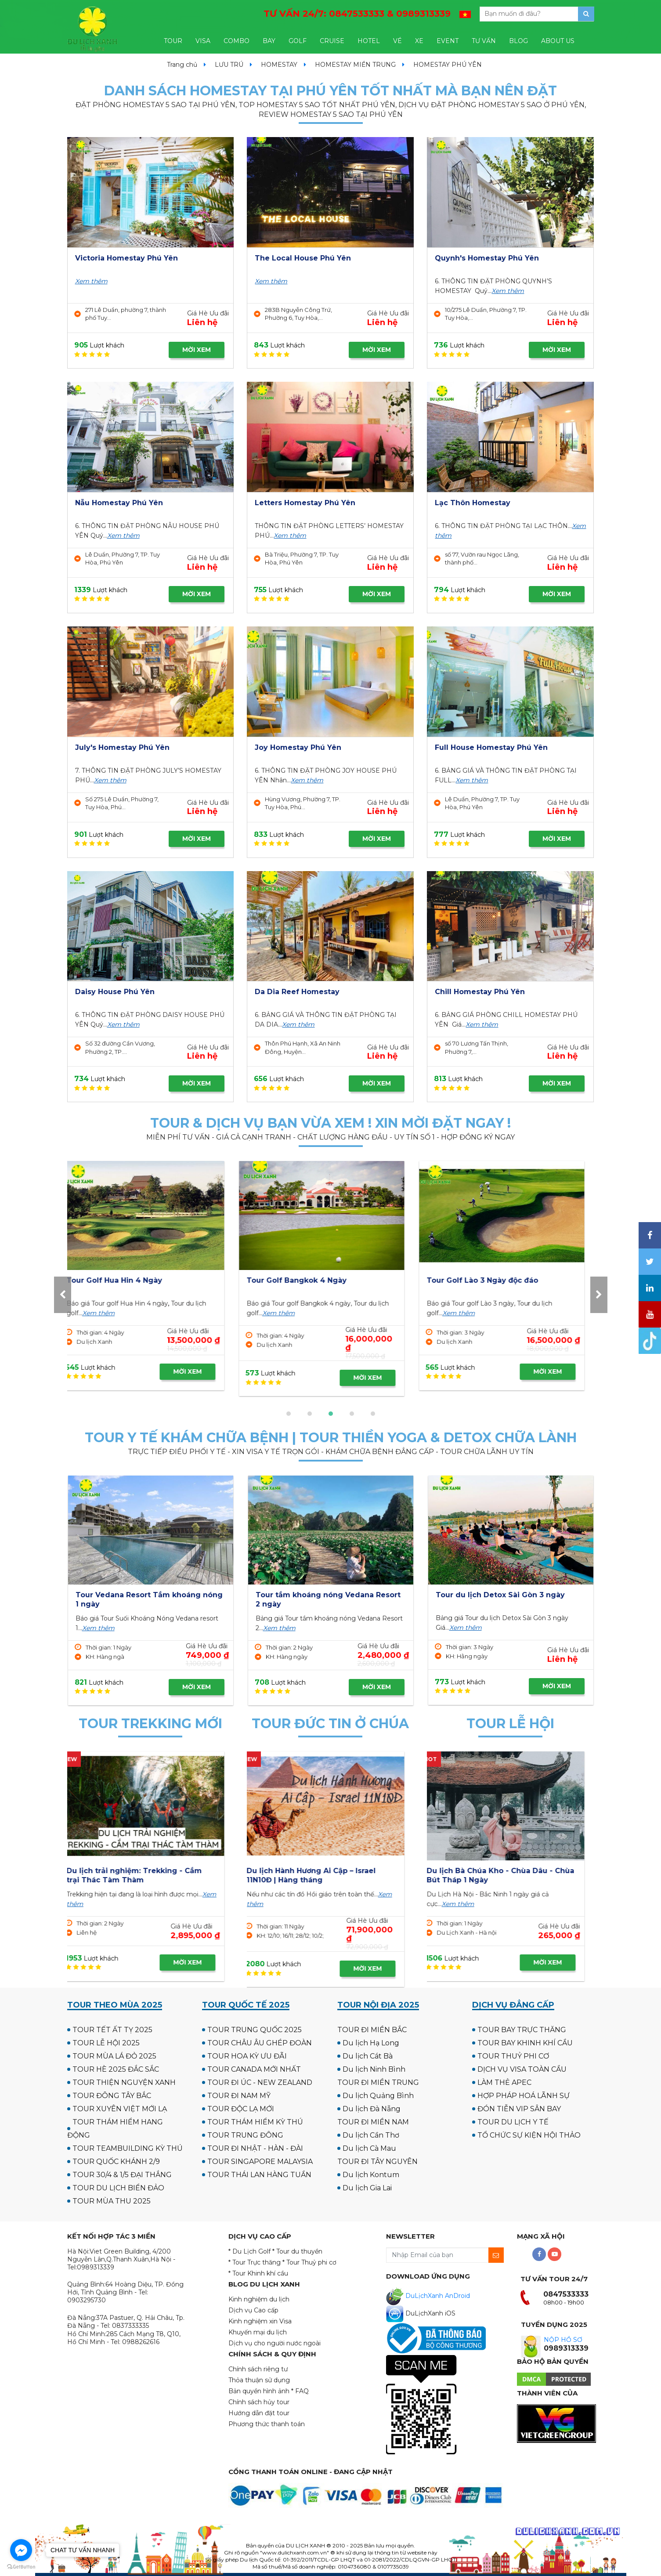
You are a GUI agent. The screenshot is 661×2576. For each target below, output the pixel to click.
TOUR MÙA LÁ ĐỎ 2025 (114, 2056)
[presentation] (62, 1295)
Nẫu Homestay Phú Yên (119, 503)
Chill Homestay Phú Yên (480, 992)
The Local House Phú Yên (303, 258)
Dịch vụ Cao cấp (253, 2310)
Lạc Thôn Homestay (472, 503)
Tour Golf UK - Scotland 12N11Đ (314, 1280)
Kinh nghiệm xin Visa (260, 2321)
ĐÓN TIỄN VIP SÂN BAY (519, 2109)
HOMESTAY (279, 65)
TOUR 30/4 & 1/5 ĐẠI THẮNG (122, 2175)
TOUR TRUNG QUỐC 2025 (254, 2030)
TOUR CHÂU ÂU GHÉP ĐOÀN (259, 2043)
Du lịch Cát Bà (368, 2056)
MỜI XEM (196, 350)
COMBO (236, 41)
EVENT (448, 41)
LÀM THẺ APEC (504, 2082)
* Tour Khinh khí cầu (258, 2273)
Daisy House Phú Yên (115, 992)
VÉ (397, 41)
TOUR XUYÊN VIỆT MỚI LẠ (119, 2109)
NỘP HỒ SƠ (563, 2340)
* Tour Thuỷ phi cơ (309, 2262)
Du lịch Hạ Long (371, 2043)
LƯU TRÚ (229, 65)
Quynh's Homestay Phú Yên (487, 258)
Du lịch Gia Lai (367, 2188)
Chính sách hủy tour (258, 2402)
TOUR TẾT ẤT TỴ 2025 (112, 2030)
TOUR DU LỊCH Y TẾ (513, 2122)
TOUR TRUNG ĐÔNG (245, 2135)
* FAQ (300, 2391)
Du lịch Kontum (371, 2175)
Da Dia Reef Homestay (297, 992)
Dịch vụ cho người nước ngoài (274, 2343)
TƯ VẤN (484, 41)
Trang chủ (182, 65)
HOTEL (369, 41)
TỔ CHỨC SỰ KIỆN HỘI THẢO (529, 2135)
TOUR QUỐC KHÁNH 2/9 (116, 2161)
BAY (269, 41)
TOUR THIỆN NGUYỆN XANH (124, 2082)
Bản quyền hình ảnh (258, 2391)
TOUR (173, 41)
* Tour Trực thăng (254, 2262)
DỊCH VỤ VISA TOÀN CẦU (522, 2069)
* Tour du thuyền (297, 2251)
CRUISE (332, 41)
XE (419, 41)
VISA (202, 41)
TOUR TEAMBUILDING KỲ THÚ (127, 2148)
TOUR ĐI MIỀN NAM (373, 2122)
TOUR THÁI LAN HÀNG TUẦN (259, 2175)
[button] (288, 1413)
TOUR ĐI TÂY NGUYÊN (377, 2161)
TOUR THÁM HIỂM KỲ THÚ (255, 2122)
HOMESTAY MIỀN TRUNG (355, 65)
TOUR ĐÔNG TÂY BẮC (111, 2095)
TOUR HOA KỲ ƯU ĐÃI (247, 2056)
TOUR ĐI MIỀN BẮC (372, 2030)
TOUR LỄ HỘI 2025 (106, 2043)
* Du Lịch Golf (249, 2251)
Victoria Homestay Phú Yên (126, 258)
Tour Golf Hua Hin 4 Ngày (483, 1280)
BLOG (518, 41)
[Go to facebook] (21, 2550)
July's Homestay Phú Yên (122, 747)
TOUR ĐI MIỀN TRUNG (378, 2082)
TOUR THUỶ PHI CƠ (513, 2056)
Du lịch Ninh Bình (374, 2069)
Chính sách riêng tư (258, 2369)
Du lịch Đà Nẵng (372, 2109)
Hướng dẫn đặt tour (258, 2413)
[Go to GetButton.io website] (21, 2567)
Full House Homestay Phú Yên (491, 747)
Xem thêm (91, 281)
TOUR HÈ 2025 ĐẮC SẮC (115, 2069)
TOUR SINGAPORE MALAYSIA (260, 2161)
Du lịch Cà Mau (369, 2148)
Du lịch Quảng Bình (378, 2095)
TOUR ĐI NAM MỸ (239, 2095)
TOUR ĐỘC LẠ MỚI (240, 2109)
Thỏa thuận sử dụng (259, 2380)
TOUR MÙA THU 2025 (111, 2201)
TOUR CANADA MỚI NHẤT (254, 2069)
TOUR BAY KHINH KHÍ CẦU (525, 2043)
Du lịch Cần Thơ (371, 2135)
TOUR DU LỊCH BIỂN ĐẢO (118, 2188)
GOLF (298, 41)
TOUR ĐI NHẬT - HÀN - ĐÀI (255, 2148)
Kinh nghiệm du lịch (258, 2299)
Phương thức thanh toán (266, 2424)
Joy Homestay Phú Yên (298, 747)
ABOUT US (557, 41)
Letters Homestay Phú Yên (305, 503)
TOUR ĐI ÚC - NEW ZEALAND (259, 2082)
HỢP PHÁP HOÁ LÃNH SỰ (523, 2095)
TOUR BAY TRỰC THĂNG (521, 2030)
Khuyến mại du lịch (257, 2332)
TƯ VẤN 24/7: (357, 13)
